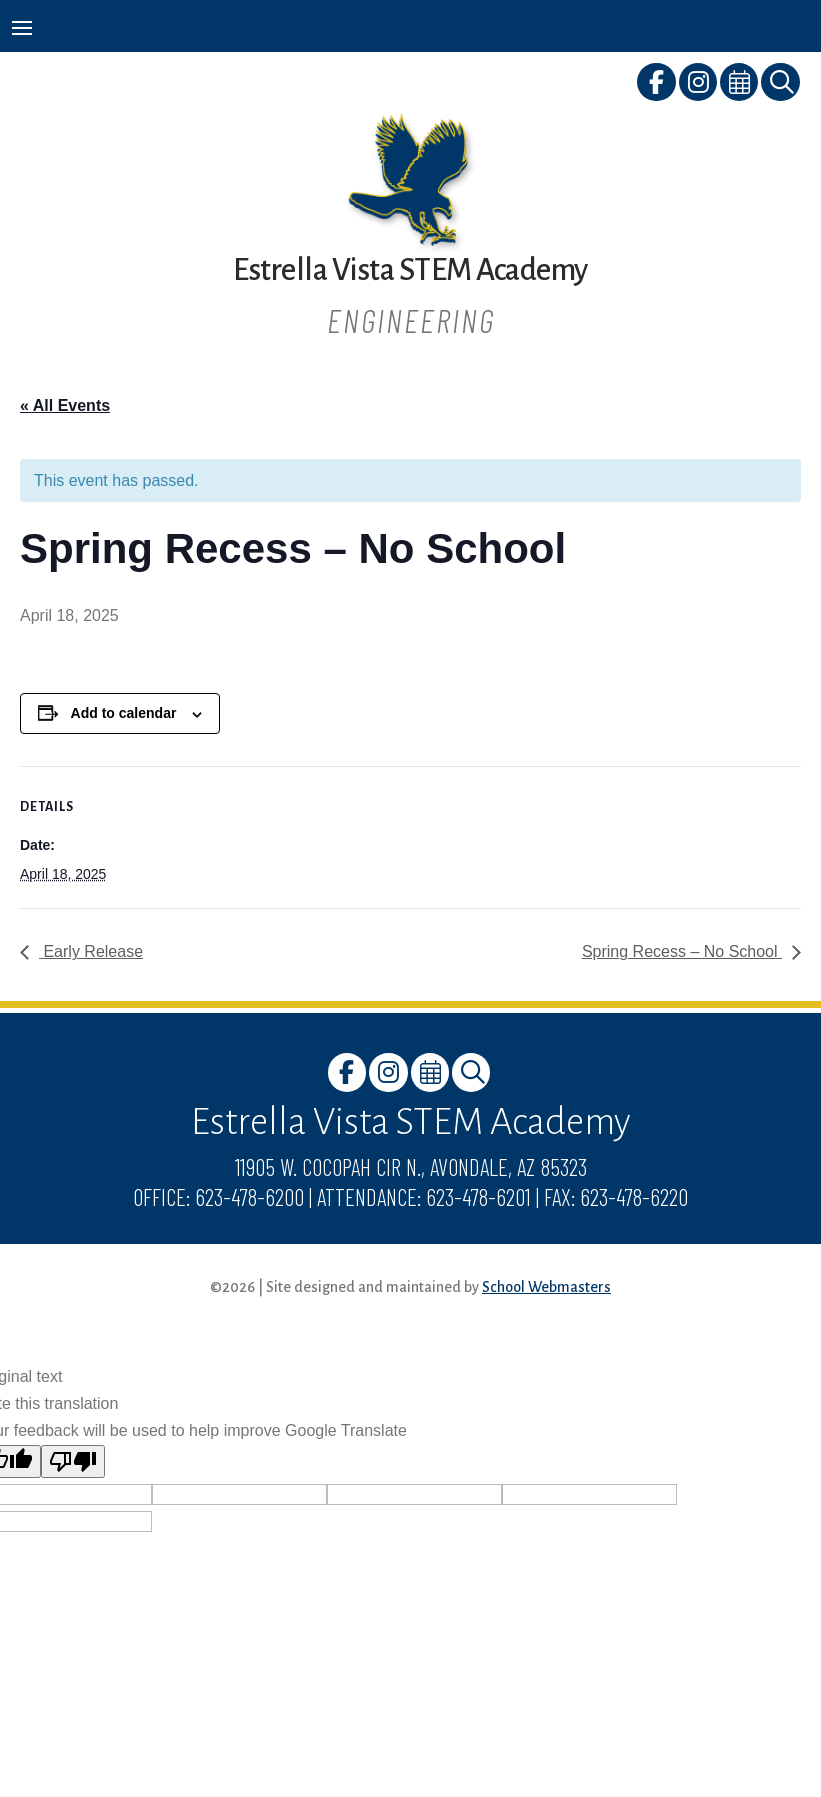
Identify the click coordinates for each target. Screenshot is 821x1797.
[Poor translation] (73, 1461)
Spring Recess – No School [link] (682, 951)
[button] (22, 27)
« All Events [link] (65, 405)
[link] (657, 85)
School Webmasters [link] (546, 1287)
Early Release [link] (91, 951)
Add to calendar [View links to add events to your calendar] (124, 713)
